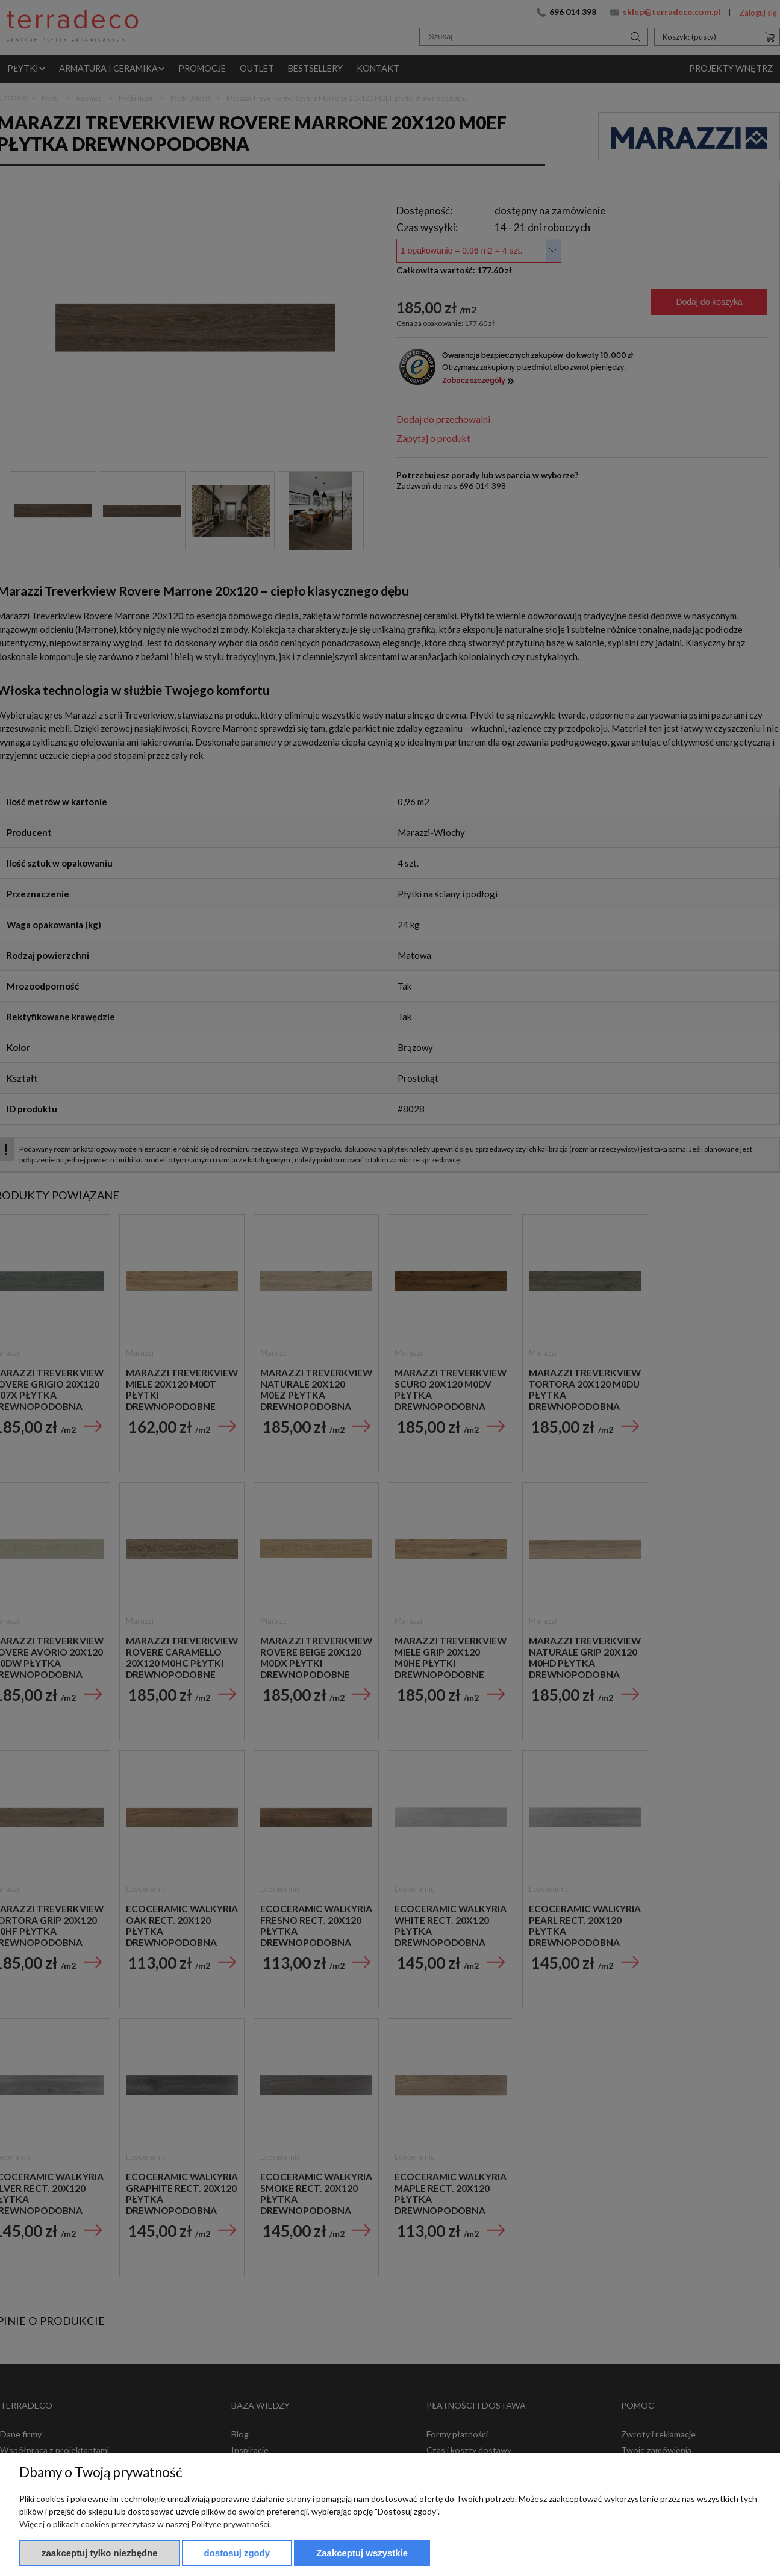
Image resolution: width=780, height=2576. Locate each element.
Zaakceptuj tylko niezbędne (100, 2553)
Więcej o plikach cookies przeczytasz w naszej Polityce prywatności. (145, 2524)
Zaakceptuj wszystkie (362, 2553)
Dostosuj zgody (237, 2553)
